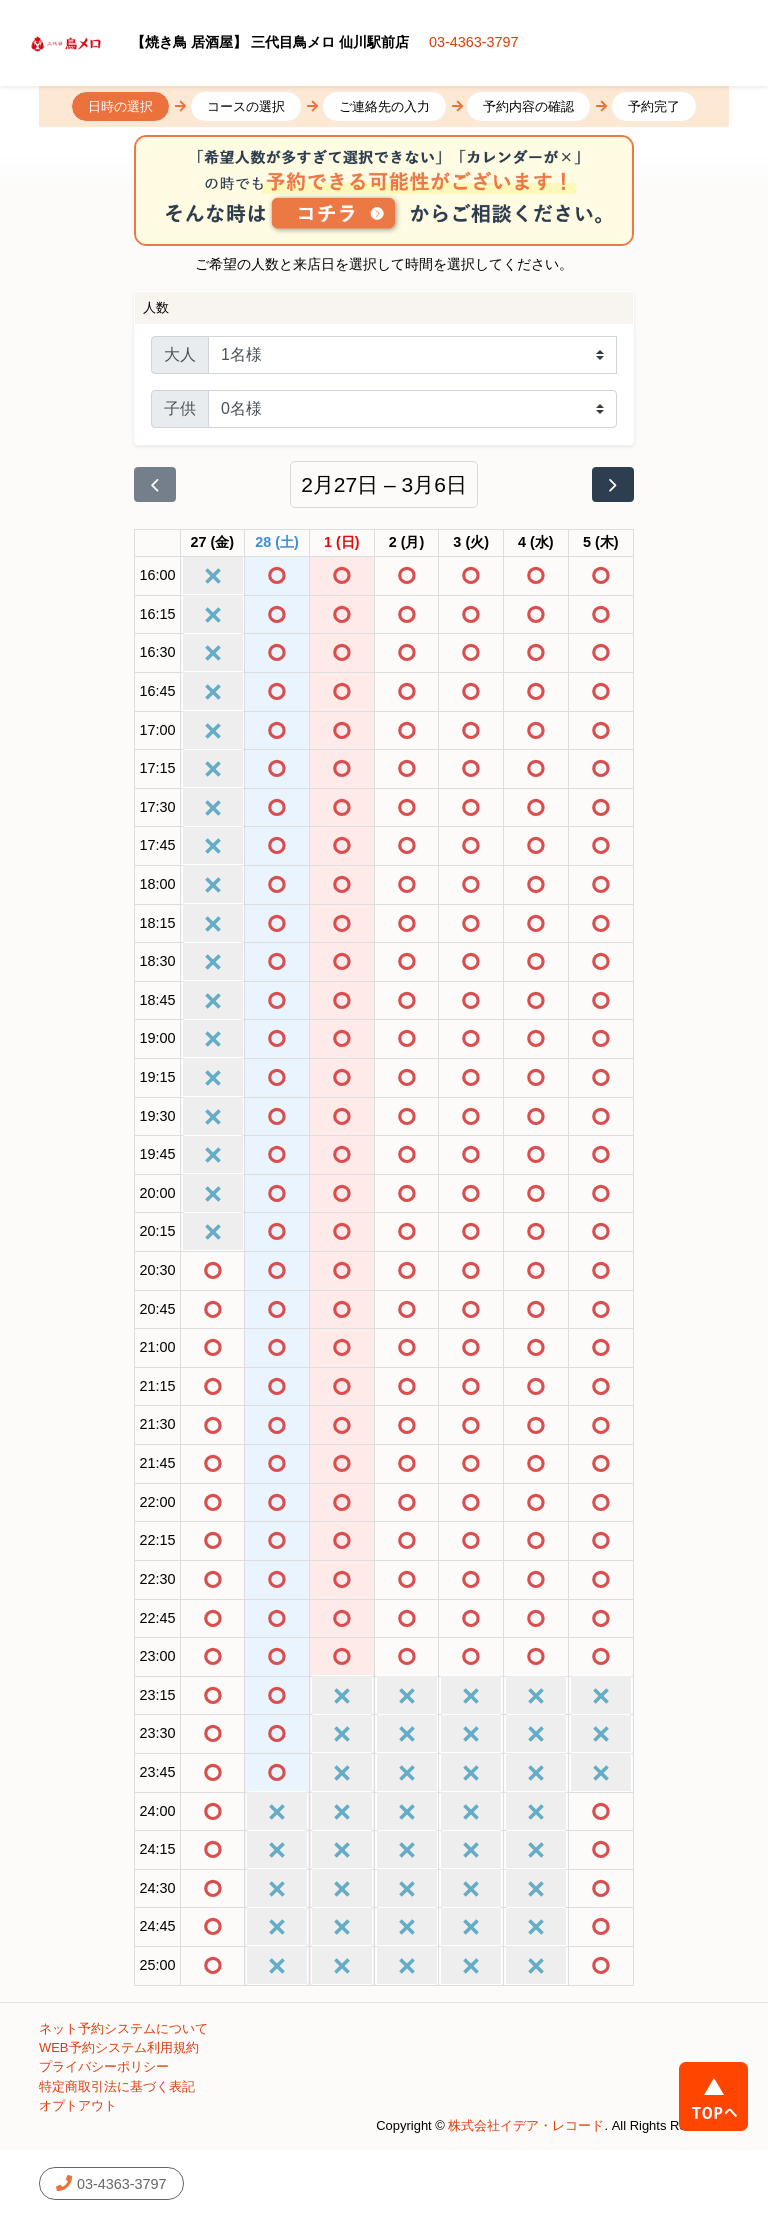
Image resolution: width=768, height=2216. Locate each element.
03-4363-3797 (474, 42)
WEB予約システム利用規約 (119, 2047)
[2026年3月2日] (407, 543)
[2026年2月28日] (277, 543)
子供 (180, 408)
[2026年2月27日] (213, 543)
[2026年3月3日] (471, 543)
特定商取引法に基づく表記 (117, 2086)
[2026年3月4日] (536, 543)
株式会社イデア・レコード (526, 2125)
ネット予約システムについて (123, 2028)
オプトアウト (78, 2105)
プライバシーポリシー (104, 2066)
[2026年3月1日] (342, 543)
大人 (180, 354)
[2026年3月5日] (601, 543)
